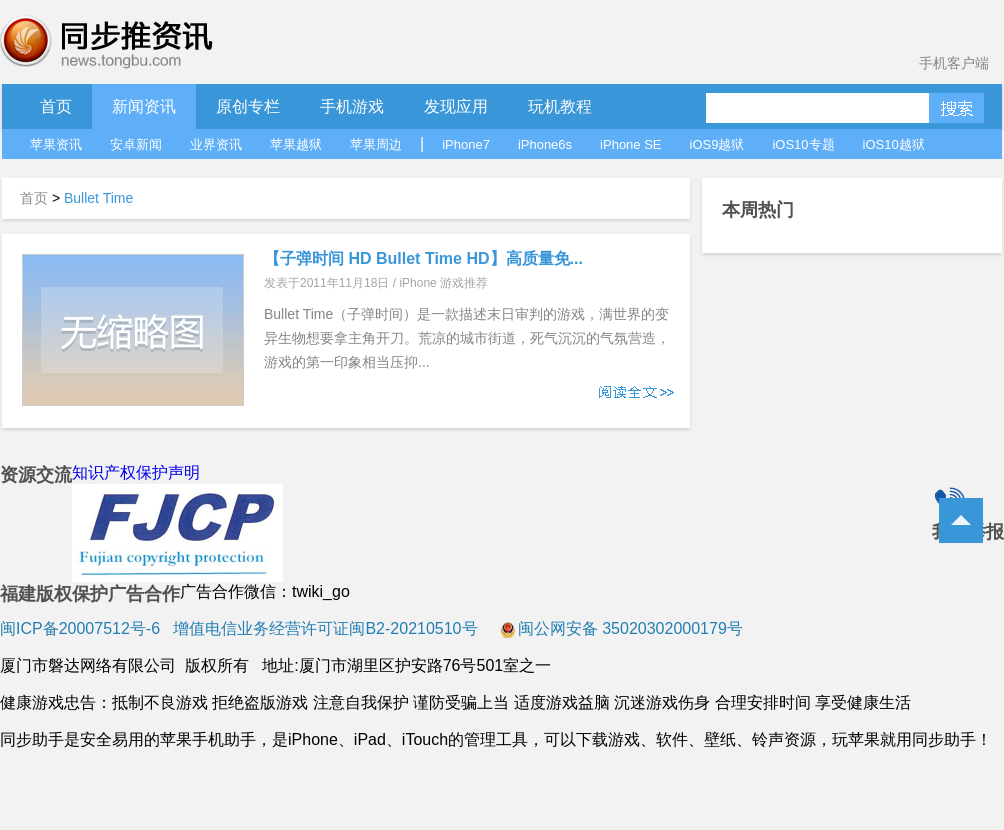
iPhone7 (466, 144)
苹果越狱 (296, 144)
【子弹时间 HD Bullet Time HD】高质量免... (423, 258)
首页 (56, 106)
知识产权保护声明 (136, 472)
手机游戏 (352, 106)
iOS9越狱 (717, 144)
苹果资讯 (56, 144)
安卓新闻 (136, 144)
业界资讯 (216, 144)
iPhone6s (545, 144)
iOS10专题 (803, 144)
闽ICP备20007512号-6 (80, 628)
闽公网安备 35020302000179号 (621, 628)
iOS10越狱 (894, 144)
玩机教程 (560, 106)
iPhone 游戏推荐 (443, 283)
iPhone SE (630, 144)
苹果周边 (376, 144)
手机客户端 (954, 63)
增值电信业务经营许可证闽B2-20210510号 (323, 628)
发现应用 (456, 106)
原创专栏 (248, 106)
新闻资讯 (144, 106)
